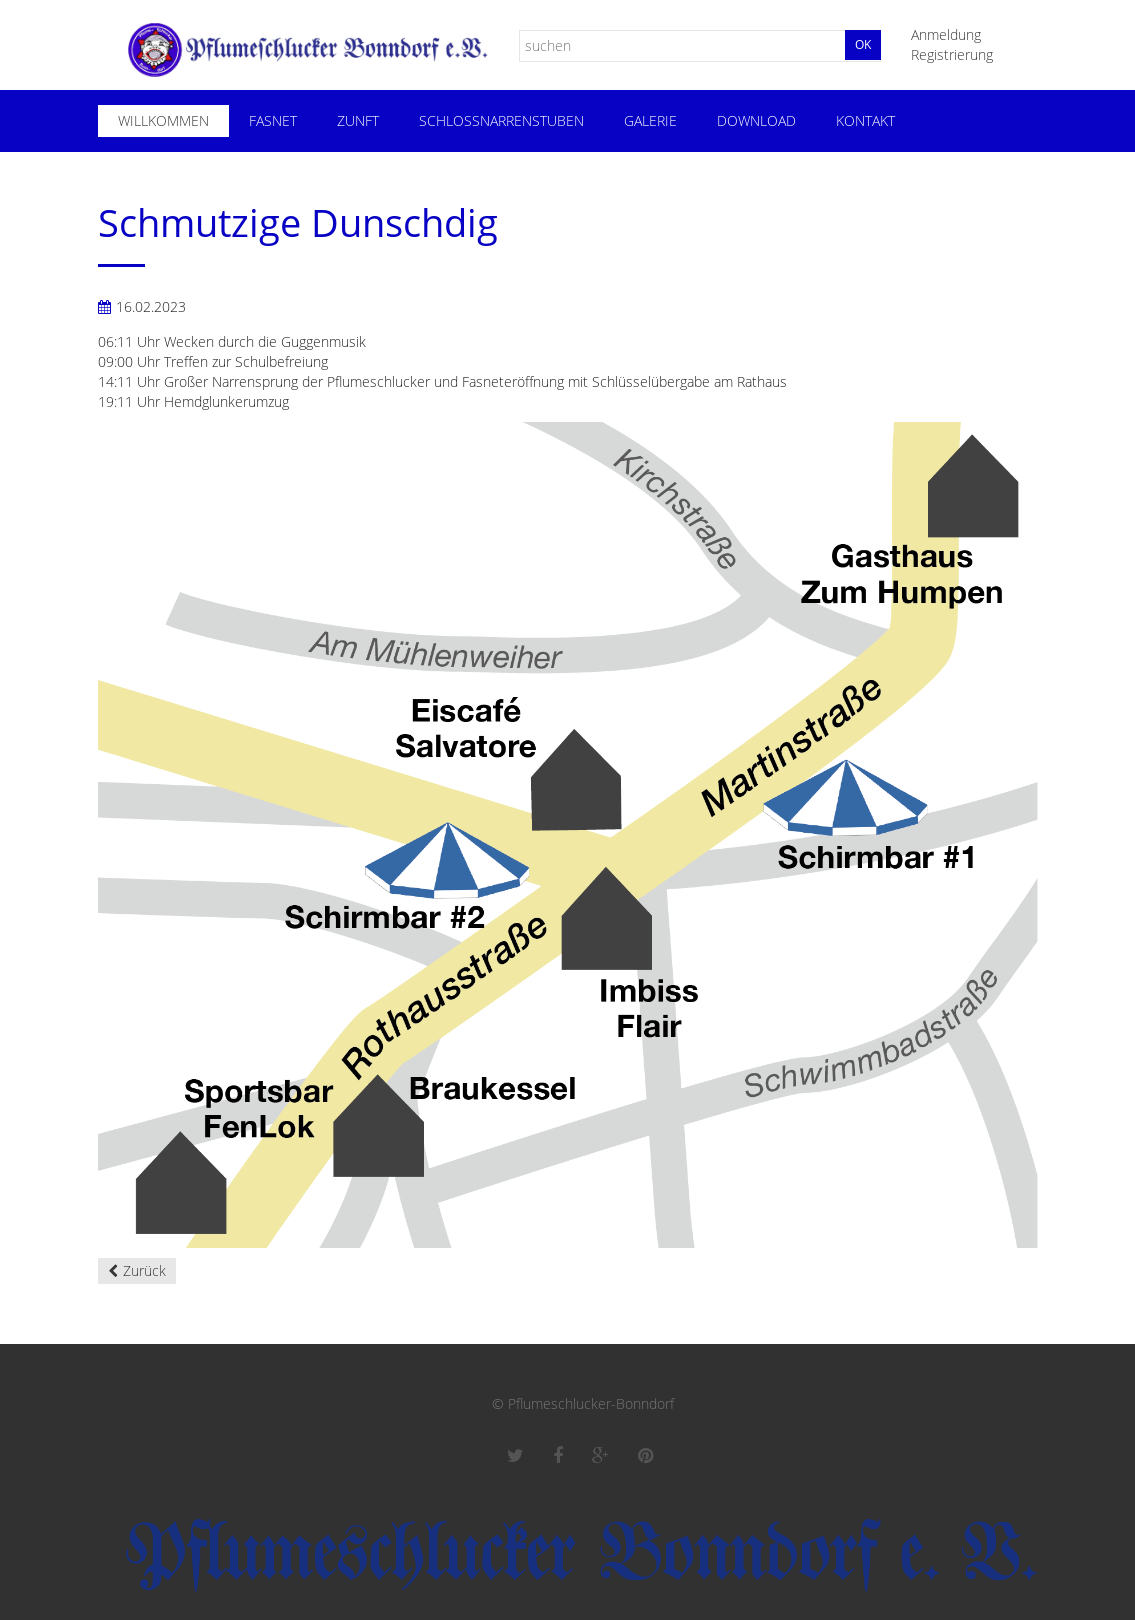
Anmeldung (946, 34)
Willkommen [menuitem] (163, 120)
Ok (863, 44)
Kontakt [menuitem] (865, 120)
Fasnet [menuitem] (273, 120)
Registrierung (952, 54)
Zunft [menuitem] (358, 120)
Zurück (144, 1270)
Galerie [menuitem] (650, 120)
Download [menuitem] (756, 120)
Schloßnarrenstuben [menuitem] (501, 120)
